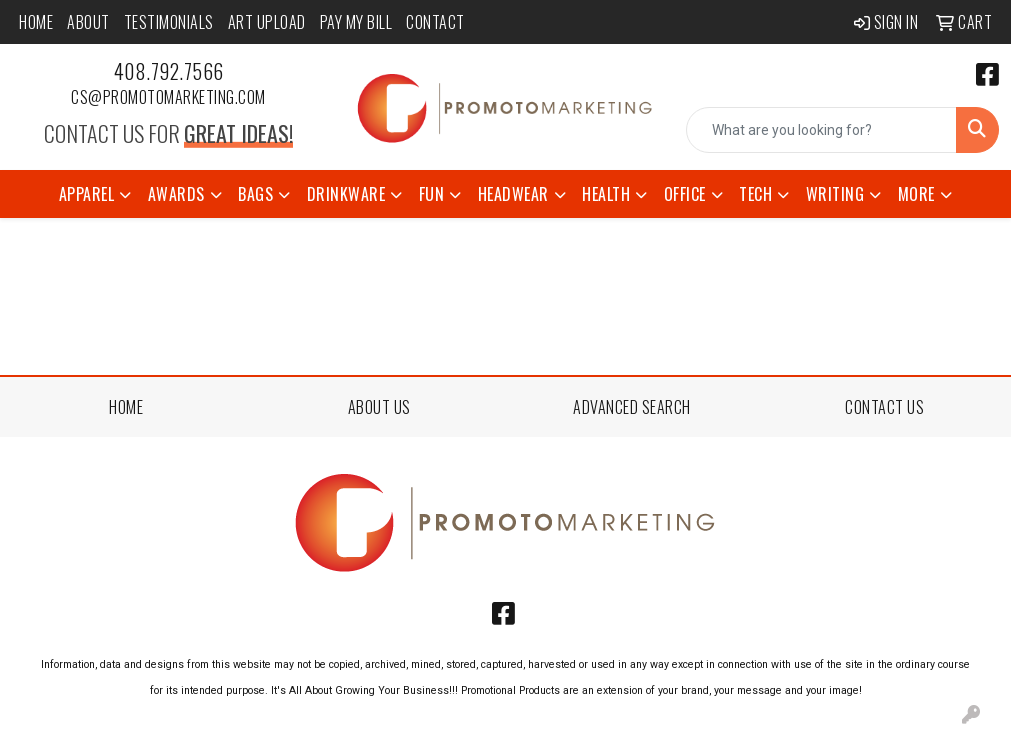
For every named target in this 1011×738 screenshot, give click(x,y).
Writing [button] (835, 194)
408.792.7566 (169, 71)
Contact (435, 22)
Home (36, 22)
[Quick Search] (821, 130)
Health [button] (606, 194)
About (88, 22)
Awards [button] (176, 194)
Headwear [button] (513, 194)
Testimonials (169, 22)
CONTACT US (884, 407)
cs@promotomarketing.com (168, 97)
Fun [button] (432, 194)
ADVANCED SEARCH (632, 407)
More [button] (916, 194)
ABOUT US (379, 407)
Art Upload (267, 22)
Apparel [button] (87, 194)
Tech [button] (755, 194)
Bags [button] (255, 194)
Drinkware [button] (346, 194)
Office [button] (685, 194)
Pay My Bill (356, 22)
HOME (126, 407)
